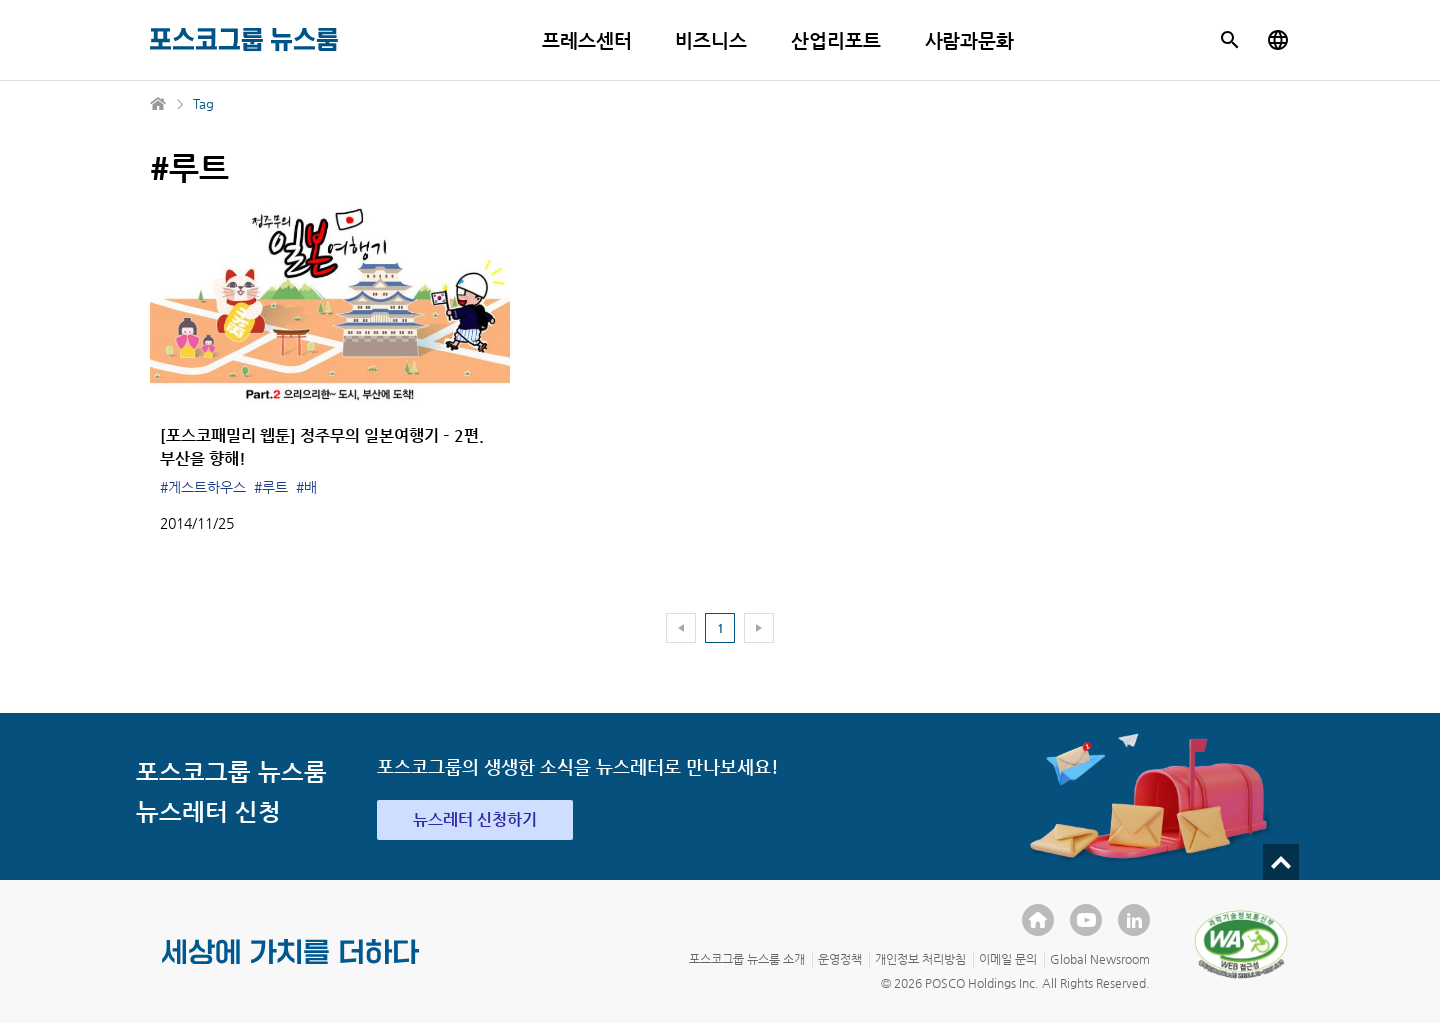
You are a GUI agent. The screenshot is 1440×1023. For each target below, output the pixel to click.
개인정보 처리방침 (920, 959)
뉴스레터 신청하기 (475, 819)
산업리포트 (836, 40)
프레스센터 (587, 40)
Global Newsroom (1100, 959)
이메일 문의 (1008, 959)
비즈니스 (711, 40)
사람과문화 (970, 40)
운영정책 (840, 959)
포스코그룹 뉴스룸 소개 (747, 959)
